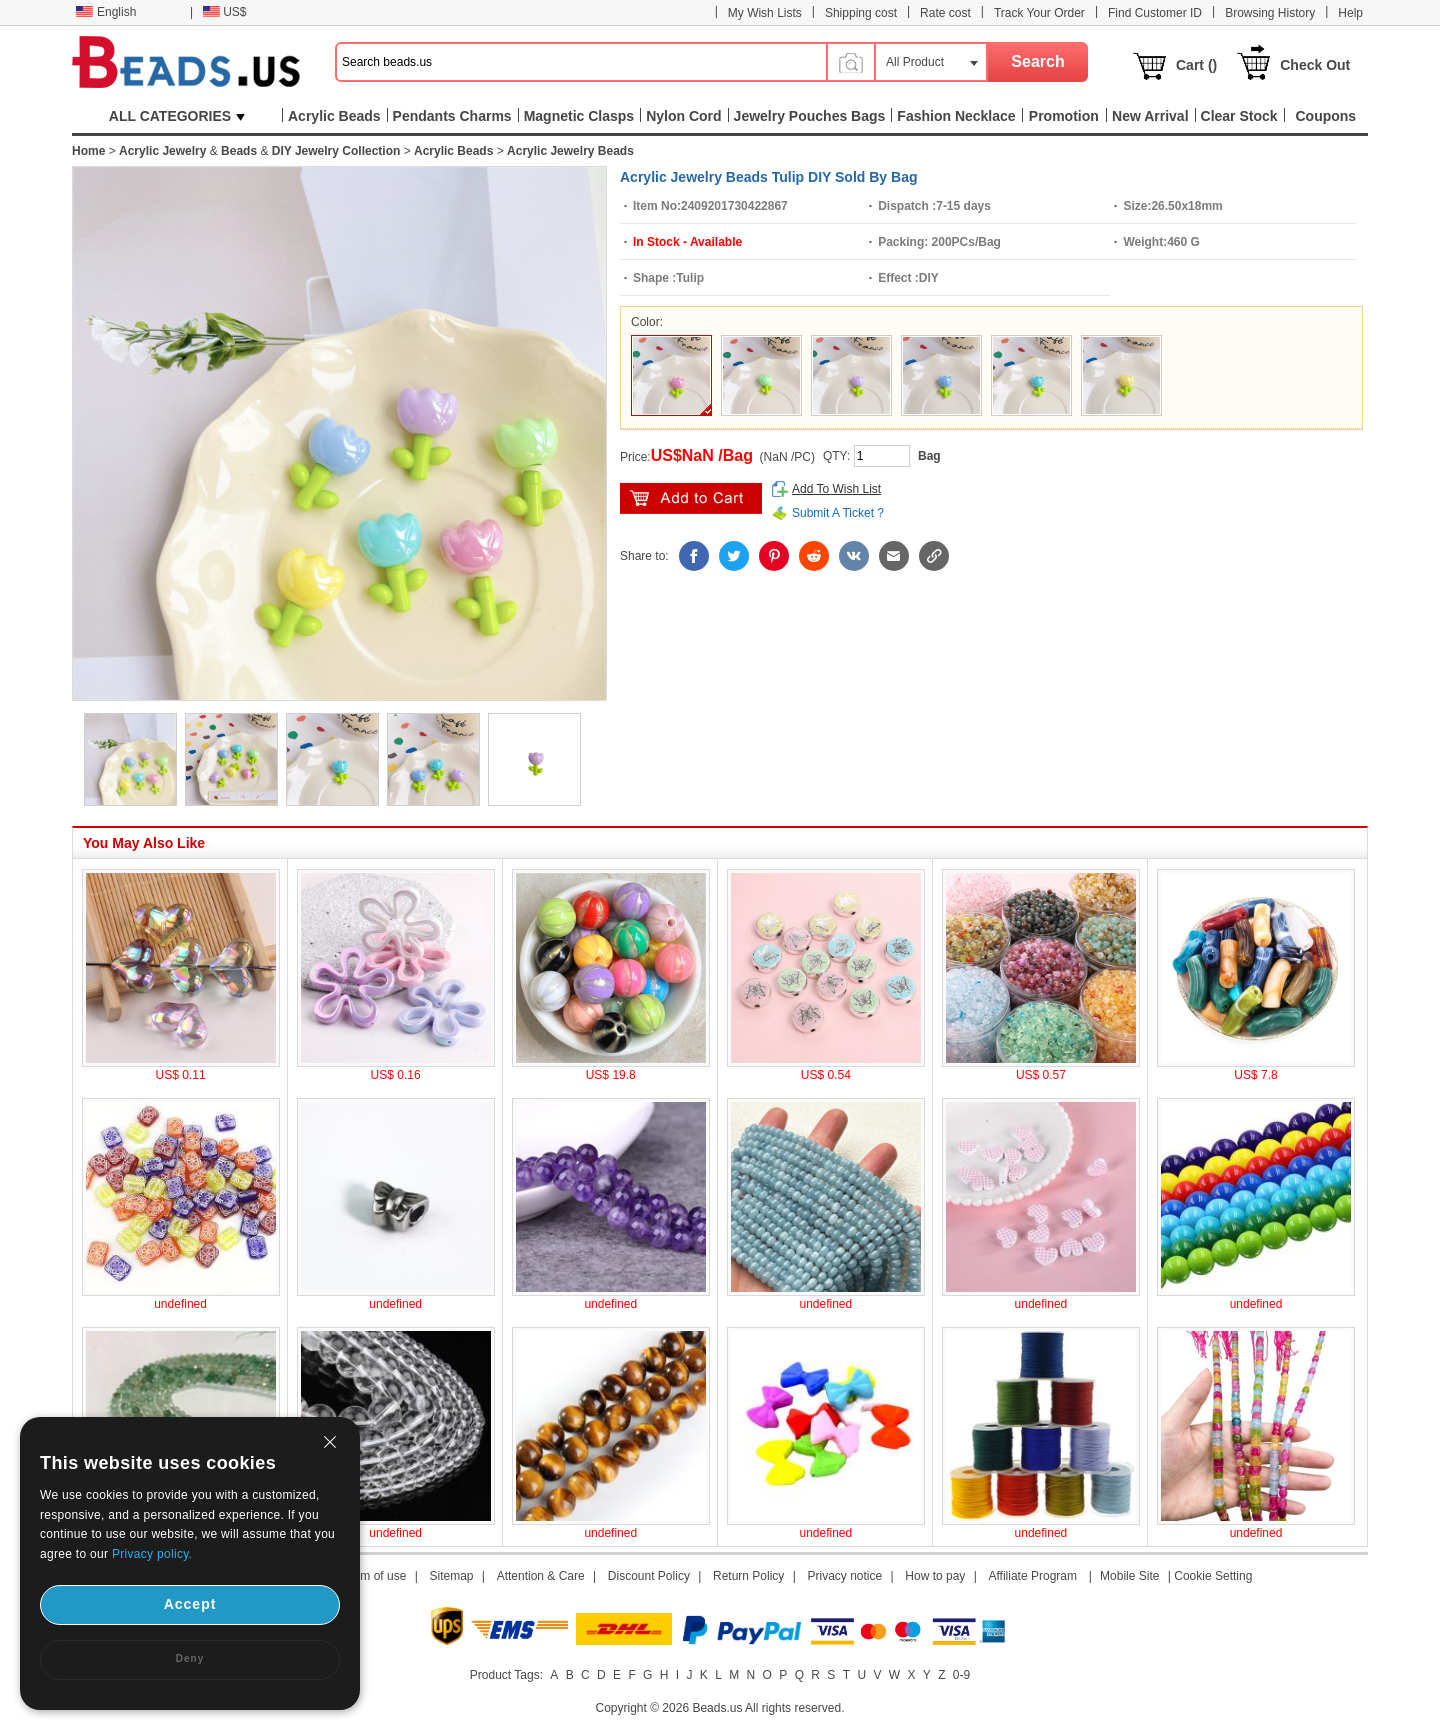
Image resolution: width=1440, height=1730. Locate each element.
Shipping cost (861, 13)
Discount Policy (649, 1576)
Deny (190, 1658)
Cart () (1196, 65)
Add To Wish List (836, 489)
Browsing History (1270, 13)
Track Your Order (1039, 13)
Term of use (375, 1576)
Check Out (1315, 65)
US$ (224, 12)
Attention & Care (541, 1576)
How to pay (935, 1576)
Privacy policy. (152, 1554)
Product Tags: (506, 1675)
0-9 (961, 1675)
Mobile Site (1129, 1576)
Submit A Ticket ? (838, 513)
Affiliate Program (1032, 1576)
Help (1350, 13)
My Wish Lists (765, 13)
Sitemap (452, 1576)
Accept (190, 1604)
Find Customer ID (1155, 13)
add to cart (691, 498)
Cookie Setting (1213, 1576)
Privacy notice (845, 1576)
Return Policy (748, 1576)
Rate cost (945, 13)
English (106, 12)
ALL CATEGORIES (177, 116)
